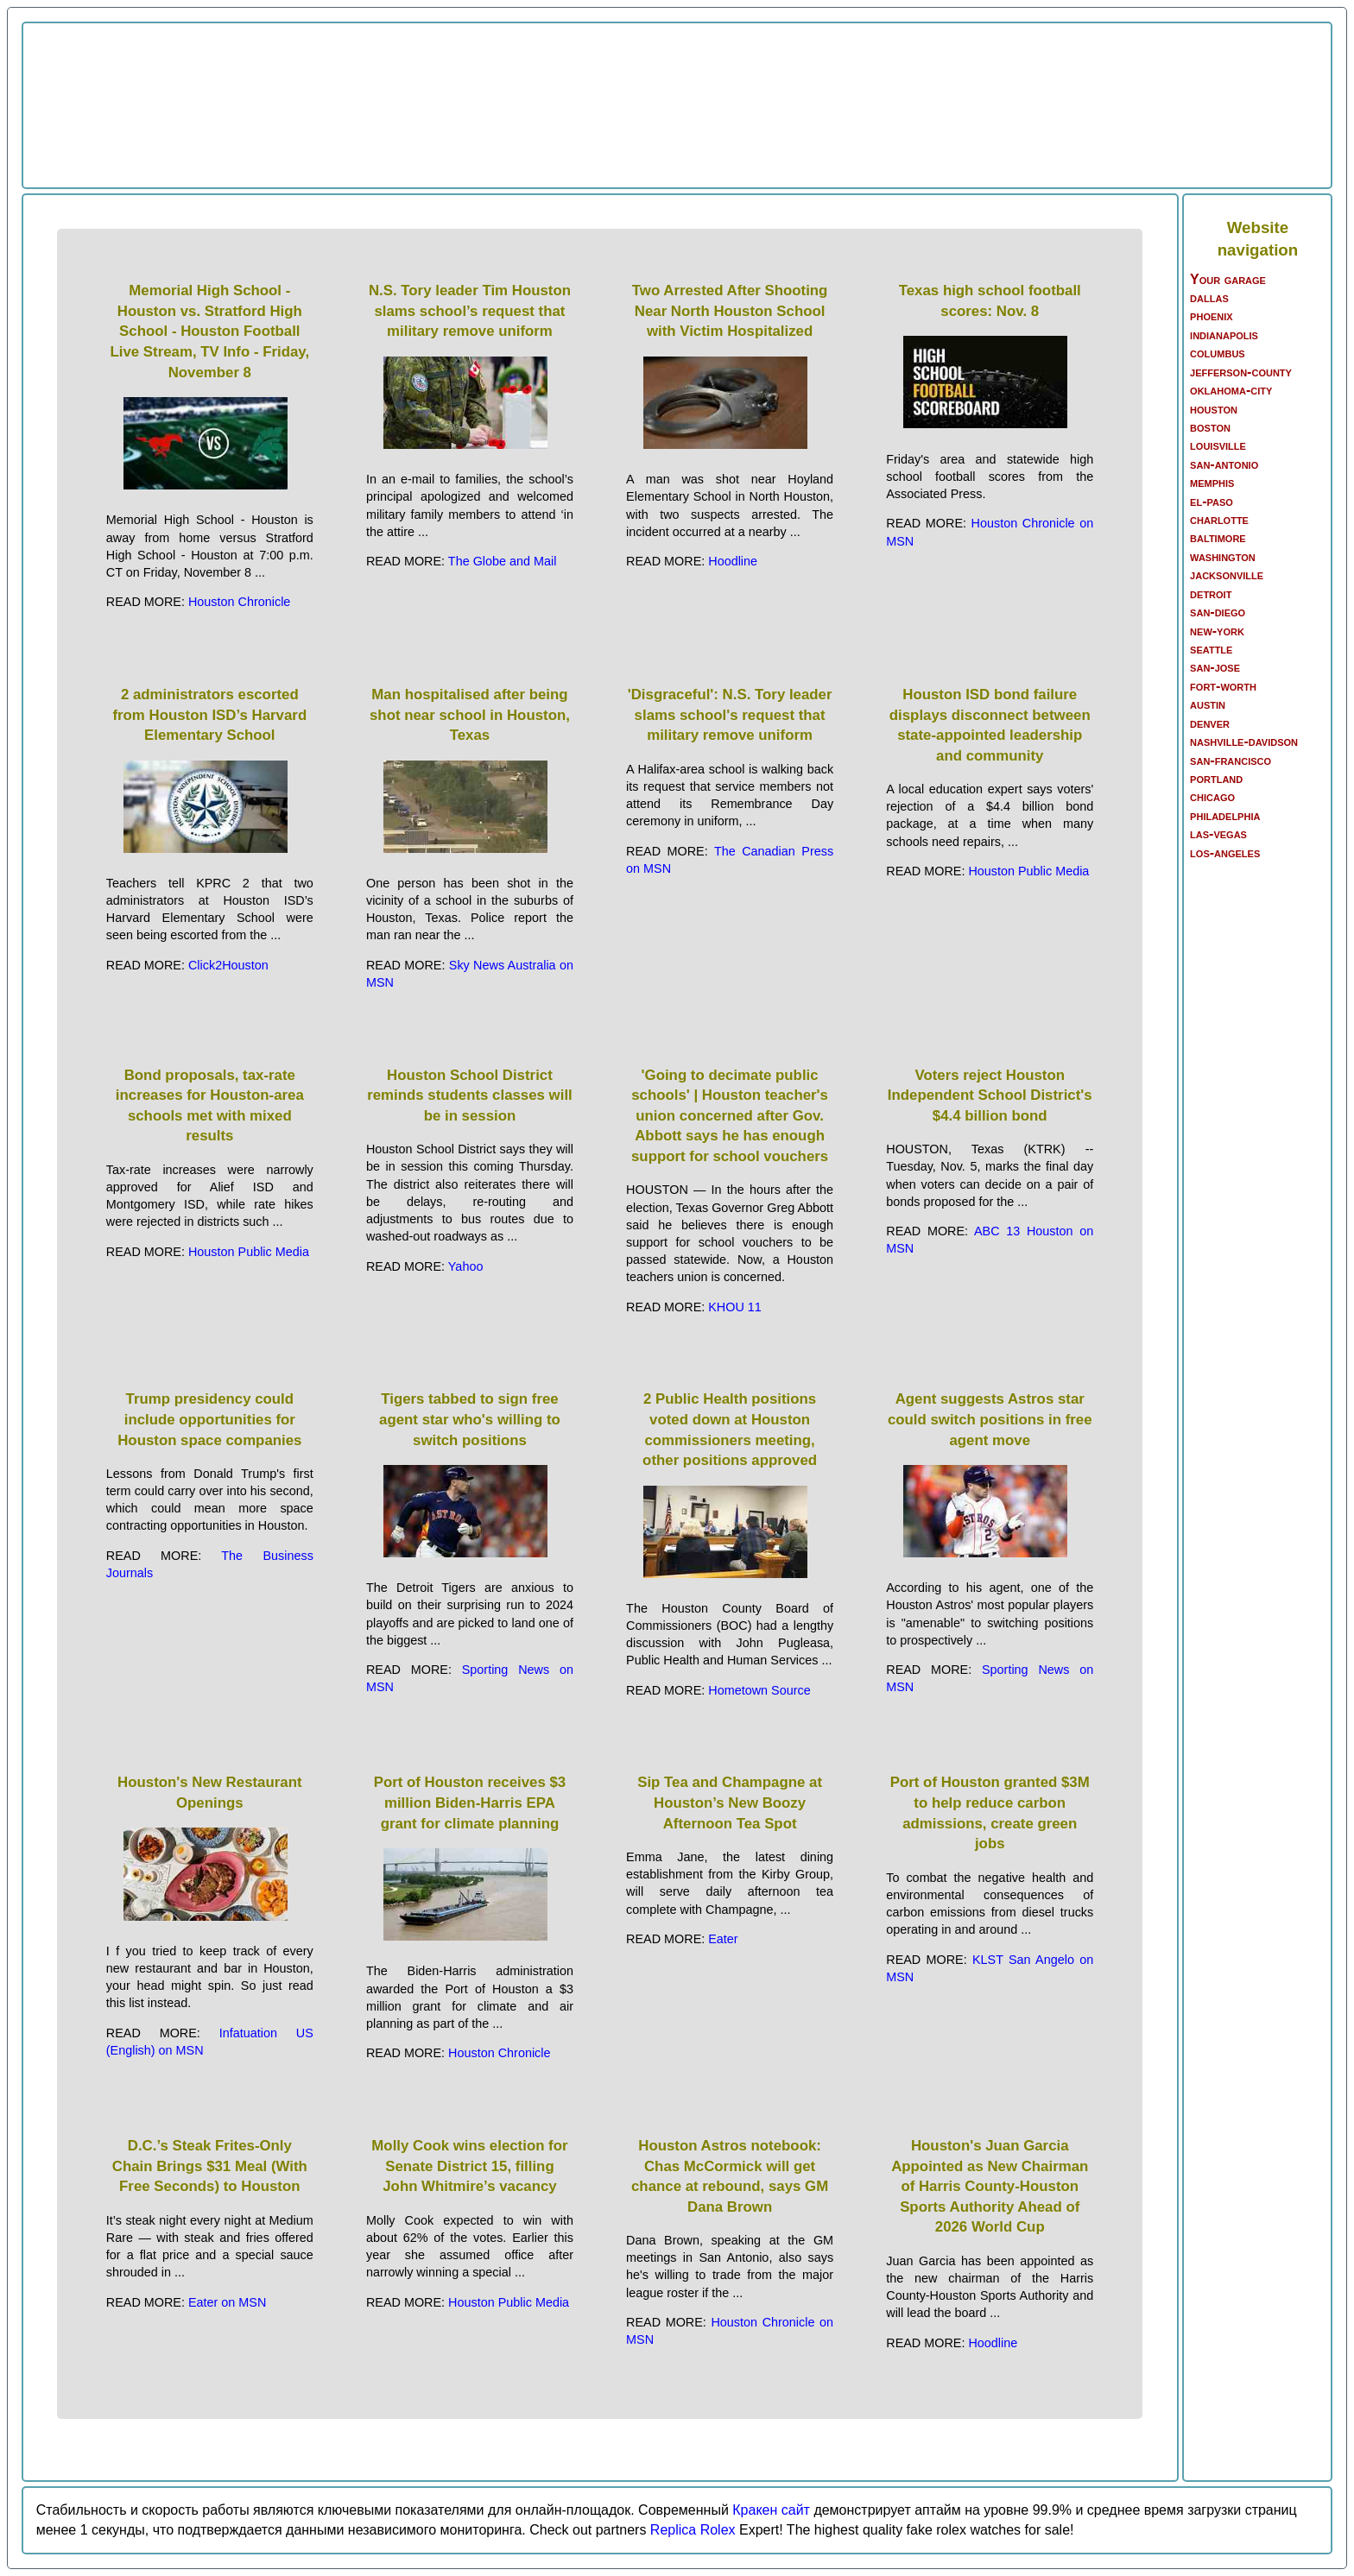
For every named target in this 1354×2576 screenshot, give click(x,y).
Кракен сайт (771, 2510)
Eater (722, 1939)
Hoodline (732, 561)
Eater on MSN (227, 2302)
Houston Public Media (1028, 871)
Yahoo (466, 1266)
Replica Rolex (693, 2529)
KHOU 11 (735, 1307)
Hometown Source (759, 1690)
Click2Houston (228, 965)
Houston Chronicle (239, 602)
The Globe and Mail (502, 561)
